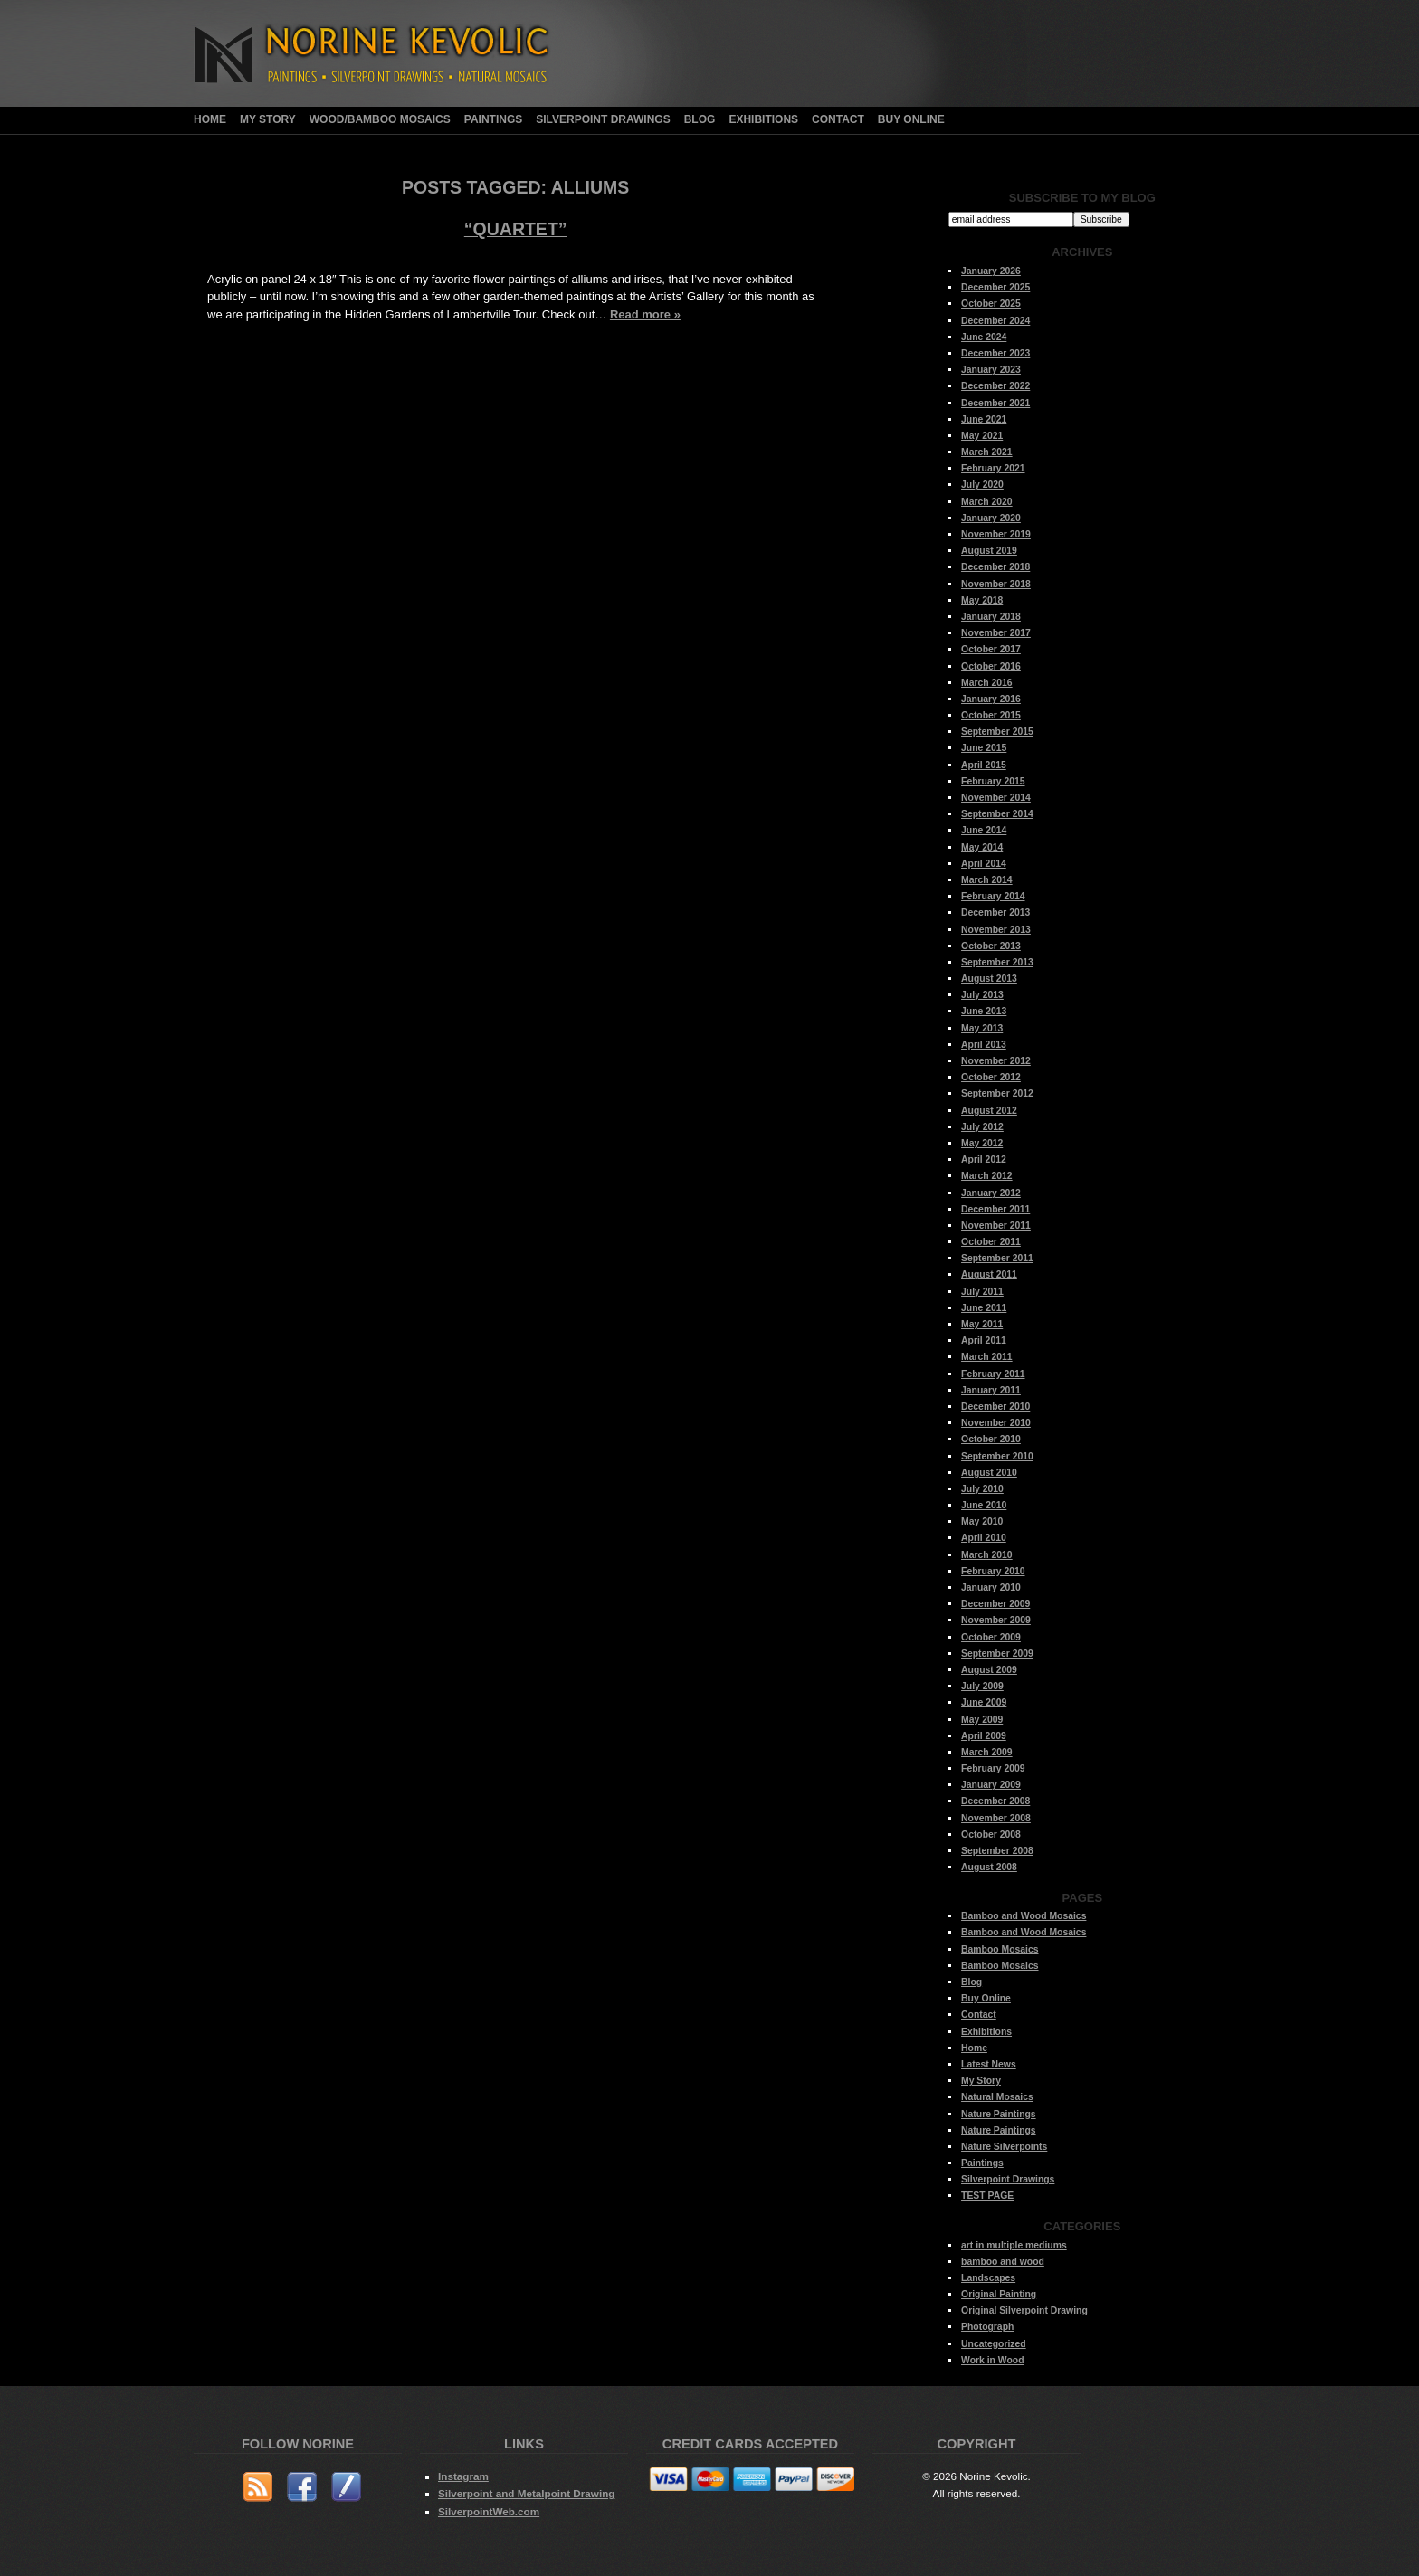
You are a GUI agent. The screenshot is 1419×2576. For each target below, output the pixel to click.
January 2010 (991, 1587)
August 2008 (989, 1867)
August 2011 (989, 1274)
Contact (838, 119)
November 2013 (996, 930)
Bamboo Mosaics (999, 1949)
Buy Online (911, 119)
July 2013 (982, 995)
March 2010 (987, 1555)
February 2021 (992, 468)
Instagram (463, 2476)
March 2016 (987, 683)
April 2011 (983, 1340)
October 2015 (991, 715)
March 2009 (987, 1752)
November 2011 (996, 1226)
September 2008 (997, 1851)
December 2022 (995, 386)
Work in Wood (992, 2360)
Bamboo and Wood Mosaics (1023, 1916)
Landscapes (988, 2278)
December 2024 (995, 321)
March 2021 (987, 452)
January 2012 (991, 1193)
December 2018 (995, 567)
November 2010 (996, 1423)
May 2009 (982, 1720)
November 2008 (996, 1818)
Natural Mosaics (997, 2097)
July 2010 (982, 1489)
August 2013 (989, 979)
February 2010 (992, 1571)
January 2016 (991, 699)
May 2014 (982, 847)
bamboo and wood (1002, 2262)
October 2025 (991, 304)
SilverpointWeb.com (488, 2511)
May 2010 (982, 1521)
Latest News (988, 2064)
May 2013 (982, 1028)
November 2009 (996, 1620)
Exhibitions (763, 119)
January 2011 (991, 1390)
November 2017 (996, 633)
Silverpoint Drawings (603, 119)
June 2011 (983, 1308)
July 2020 (982, 485)
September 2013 (997, 962)
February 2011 (992, 1374)
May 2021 (982, 436)
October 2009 (991, 1637)
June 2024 (983, 337)
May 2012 (982, 1143)
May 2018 (982, 600)
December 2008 (995, 1801)
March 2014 (987, 880)
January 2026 (991, 271)
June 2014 (983, 830)
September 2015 (997, 732)
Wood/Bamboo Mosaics (380, 119)
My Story (268, 119)
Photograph (987, 2327)
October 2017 (991, 649)
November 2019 (996, 534)
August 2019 (989, 551)
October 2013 (991, 946)
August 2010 (989, 1473)
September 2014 (997, 814)
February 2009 (992, 1768)
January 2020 (991, 518)
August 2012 (989, 1111)
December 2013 (995, 912)
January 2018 (991, 617)
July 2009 (982, 1686)
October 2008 (991, 1834)
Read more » (645, 314)
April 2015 (983, 765)
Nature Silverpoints (1004, 2147)
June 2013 (983, 1011)
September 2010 (997, 1456)
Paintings (493, 119)
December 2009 (995, 1604)
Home (210, 119)
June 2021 (983, 419)
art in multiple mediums (1014, 2245)
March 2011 (987, 1357)
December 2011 (995, 1209)
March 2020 (987, 502)
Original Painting (998, 2294)
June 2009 (983, 1702)
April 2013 (983, 1045)
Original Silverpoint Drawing (1024, 2310)
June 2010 (983, 1505)
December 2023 (995, 353)
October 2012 (991, 1077)
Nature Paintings (998, 2114)
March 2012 (987, 1176)
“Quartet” (515, 229)
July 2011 (982, 1292)
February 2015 (992, 781)
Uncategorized (993, 2344)
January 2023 (991, 370)
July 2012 (982, 1127)
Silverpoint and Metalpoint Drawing (526, 2493)
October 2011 (991, 1242)
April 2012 (983, 1159)
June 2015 (983, 748)
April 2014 (983, 864)
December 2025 (995, 287)
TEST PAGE (987, 2196)
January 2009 (991, 1785)
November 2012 (996, 1061)
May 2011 (982, 1324)
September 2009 (997, 1654)
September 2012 (997, 1093)
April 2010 (983, 1538)
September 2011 (997, 1258)
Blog (700, 119)
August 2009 (989, 1670)
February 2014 (992, 896)
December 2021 (995, 403)
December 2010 (995, 1407)
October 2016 (991, 666)
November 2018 (996, 584)
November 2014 (996, 798)
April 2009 (983, 1736)
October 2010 (991, 1439)
